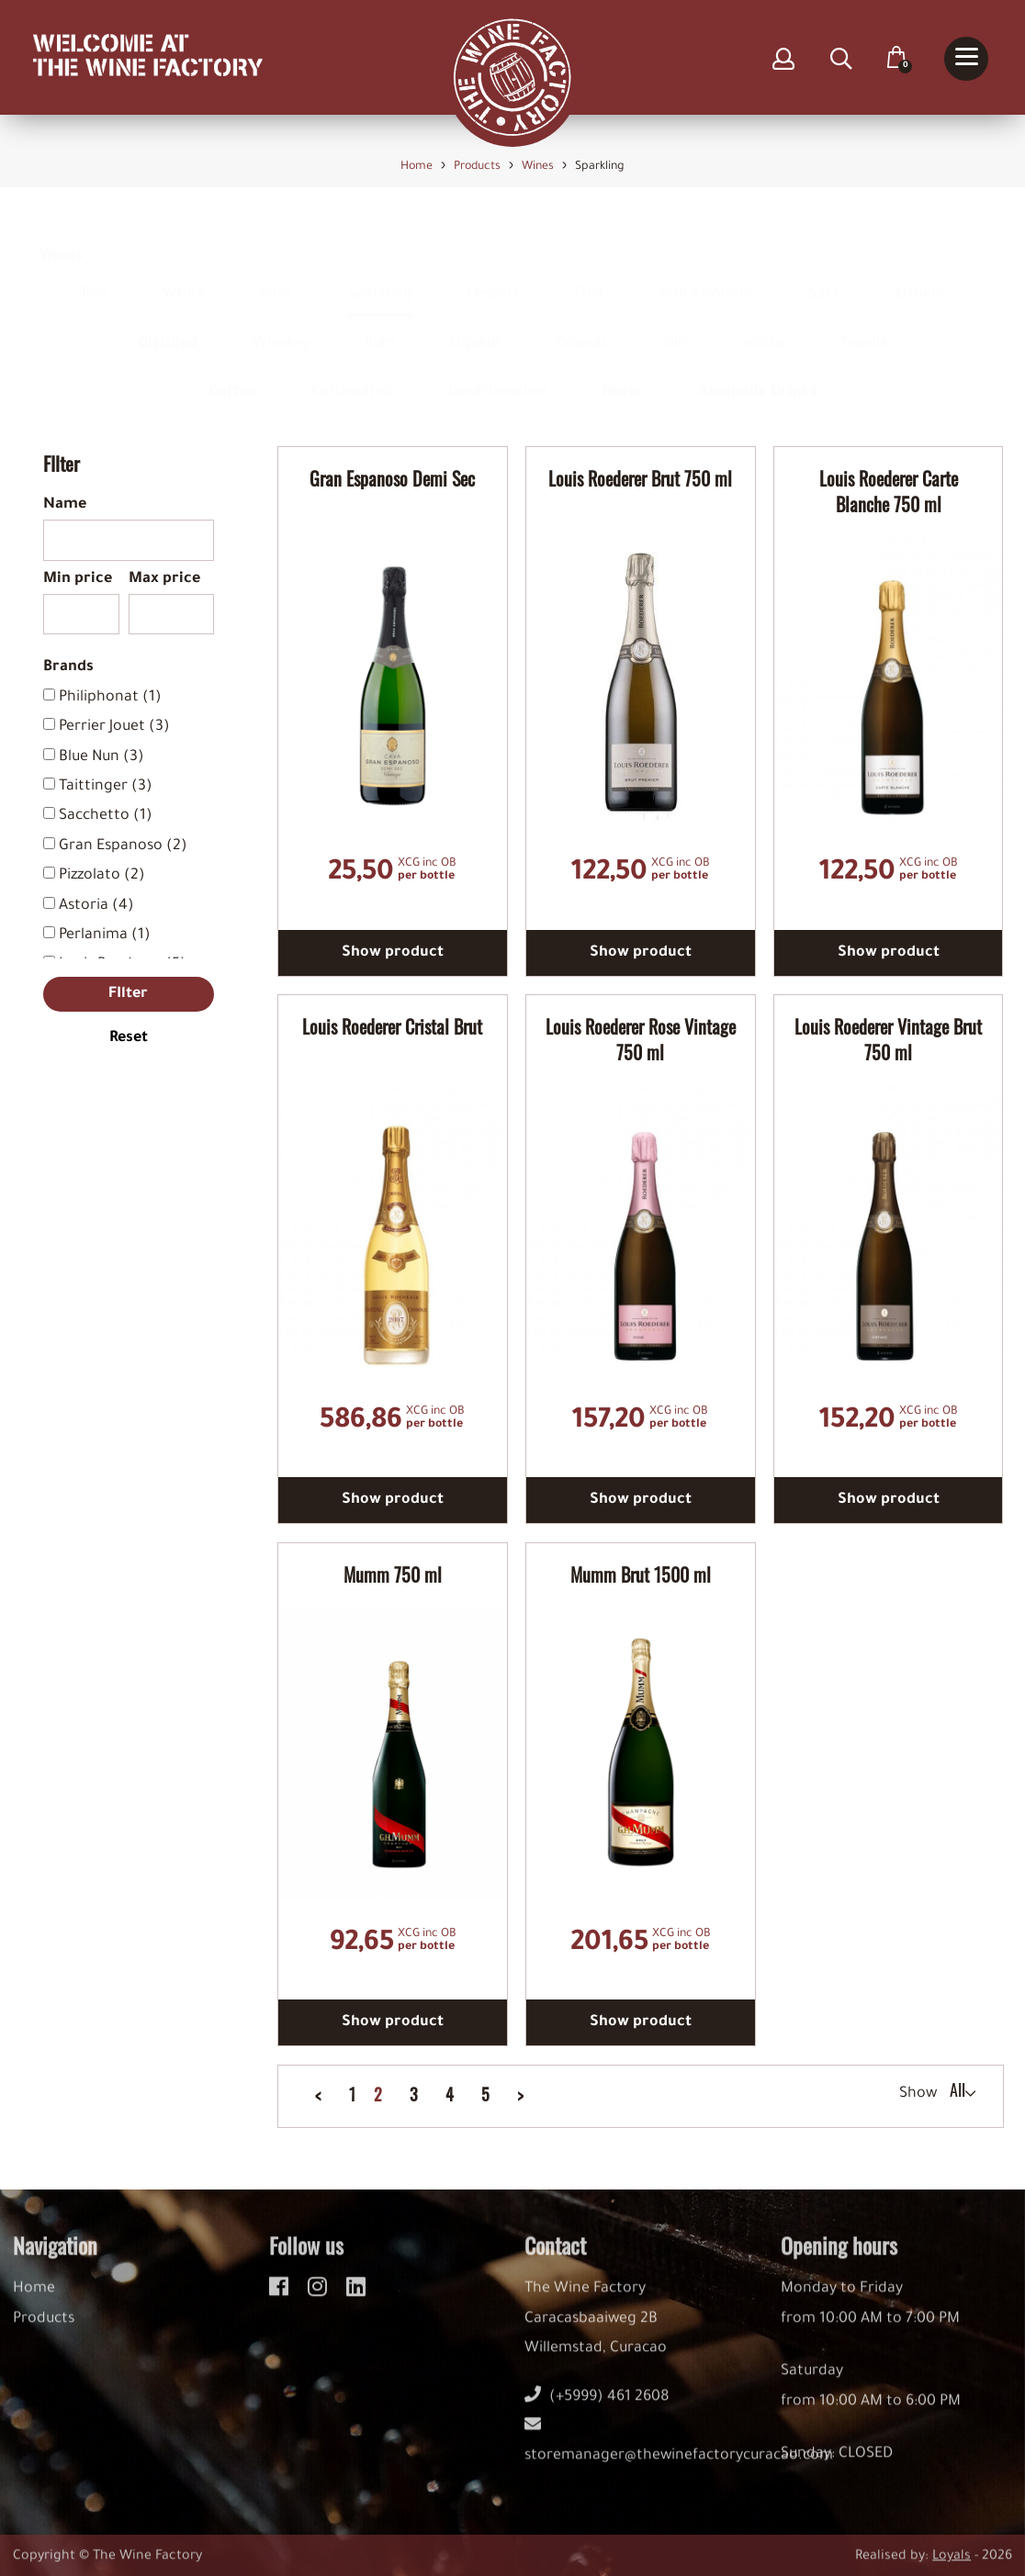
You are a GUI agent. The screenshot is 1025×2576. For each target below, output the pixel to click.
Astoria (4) (96, 906)
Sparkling (379, 276)
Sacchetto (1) (105, 816)
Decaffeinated (497, 375)
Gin (675, 326)
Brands (68, 667)
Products (43, 2332)
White (184, 276)
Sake (825, 276)
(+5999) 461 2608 (597, 2410)
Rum (380, 326)
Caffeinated (352, 375)
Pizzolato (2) (102, 876)
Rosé (276, 276)
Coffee (232, 375)
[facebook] (281, 2297)
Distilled (167, 326)
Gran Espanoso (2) (123, 846)
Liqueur (475, 326)
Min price (77, 579)
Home (34, 2302)
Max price (164, 579)
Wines (61, 239)
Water (623, 375)
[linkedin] (356, 2297)
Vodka (763, 326)
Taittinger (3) (105, 786)
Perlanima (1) (105, 935)
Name (64, 505)
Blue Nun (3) (101, 757)
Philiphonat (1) (110, 697)
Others (920, 276)
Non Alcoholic (706, 276)
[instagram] (320, 2297)
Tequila (863, 326)
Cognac (583, 326)
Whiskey (281, 326)
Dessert (493, 276)
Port (589, 276)
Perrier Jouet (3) (114, 727)
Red (94, 276)
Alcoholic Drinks (758, 375)
